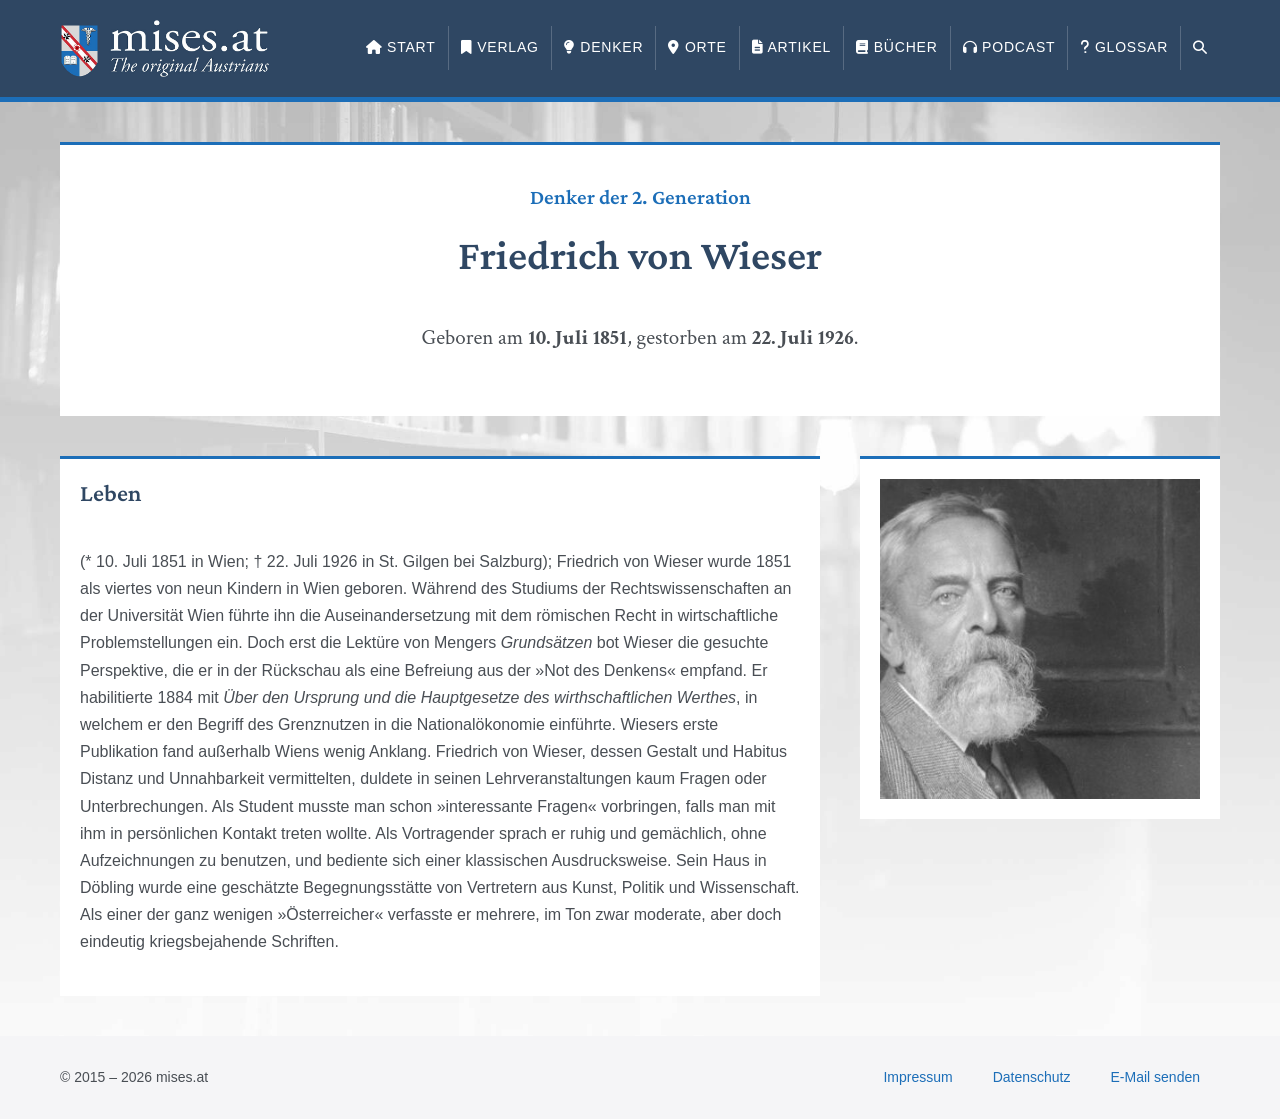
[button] (1200, 48)
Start (401, 47)
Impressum (917, 1077)
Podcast (1009, 47)
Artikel (791, 47)
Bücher (896, 47)
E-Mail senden (1156, 1077)
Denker (604, 47)
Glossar (1124, 47)
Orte (697, 47)
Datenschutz (1032, 1077)
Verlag (500, 47)
